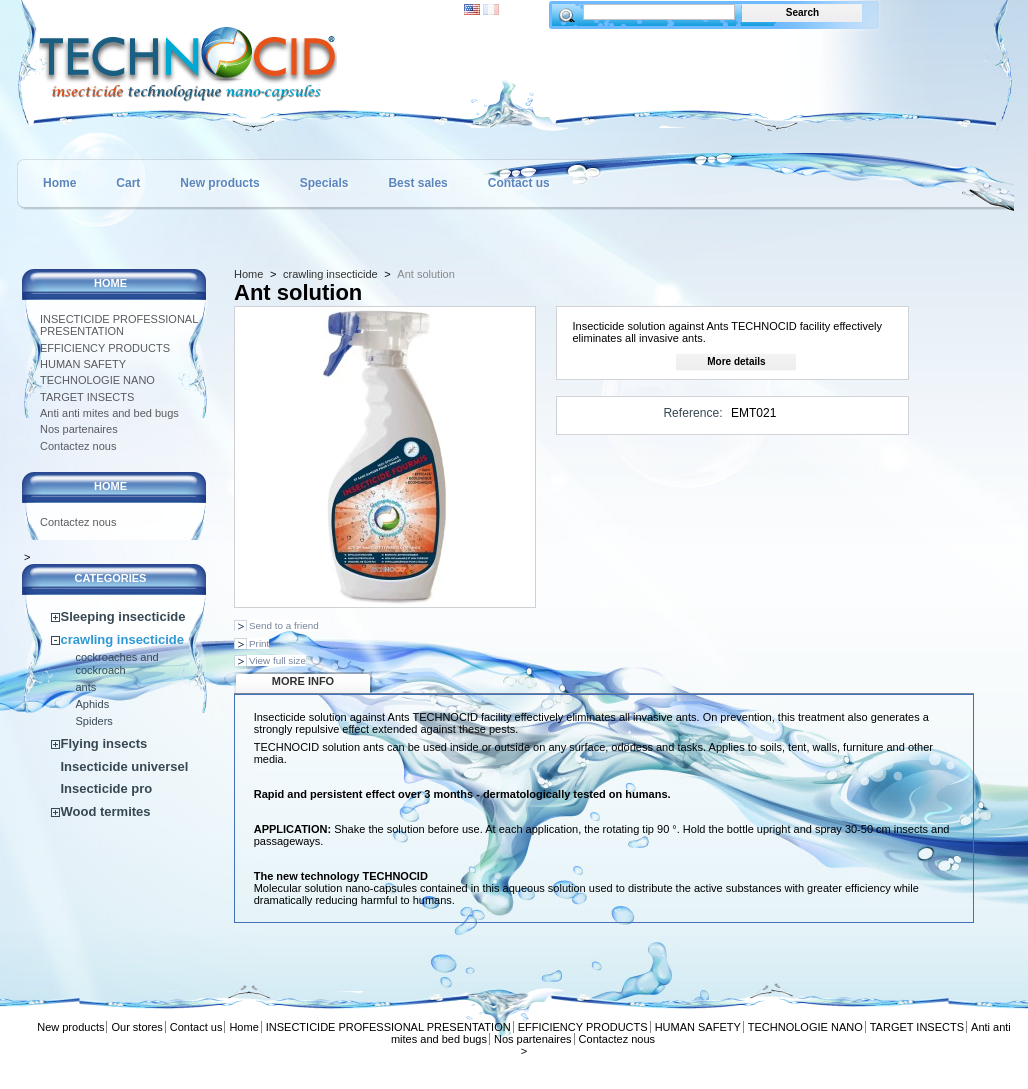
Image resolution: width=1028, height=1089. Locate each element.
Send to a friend (284, 625)
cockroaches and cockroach (117, 663)
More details (736, 361)
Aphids (93, 704)
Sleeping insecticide (123, 616)
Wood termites (106, 811)
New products (219, 183)
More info (303, 681)
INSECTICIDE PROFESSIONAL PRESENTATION (119, 325)
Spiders (94, 721)
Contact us (519, 183)
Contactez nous (78, 446)
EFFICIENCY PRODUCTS (105, 348)
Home (59, 183)
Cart (128, 183)
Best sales (417, 183)
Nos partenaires (79, 429)
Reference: (692, 413)
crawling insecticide (123, 639)
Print (259, 643)
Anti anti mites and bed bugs (109, 413)
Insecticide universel (125, 766)
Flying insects (104, 743)
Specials (324, 183)
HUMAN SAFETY (83, 364)
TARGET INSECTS (87, 397)
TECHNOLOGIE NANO (97, 380)
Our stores (136, 1027)
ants (86, 687)
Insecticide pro (107, 788)
